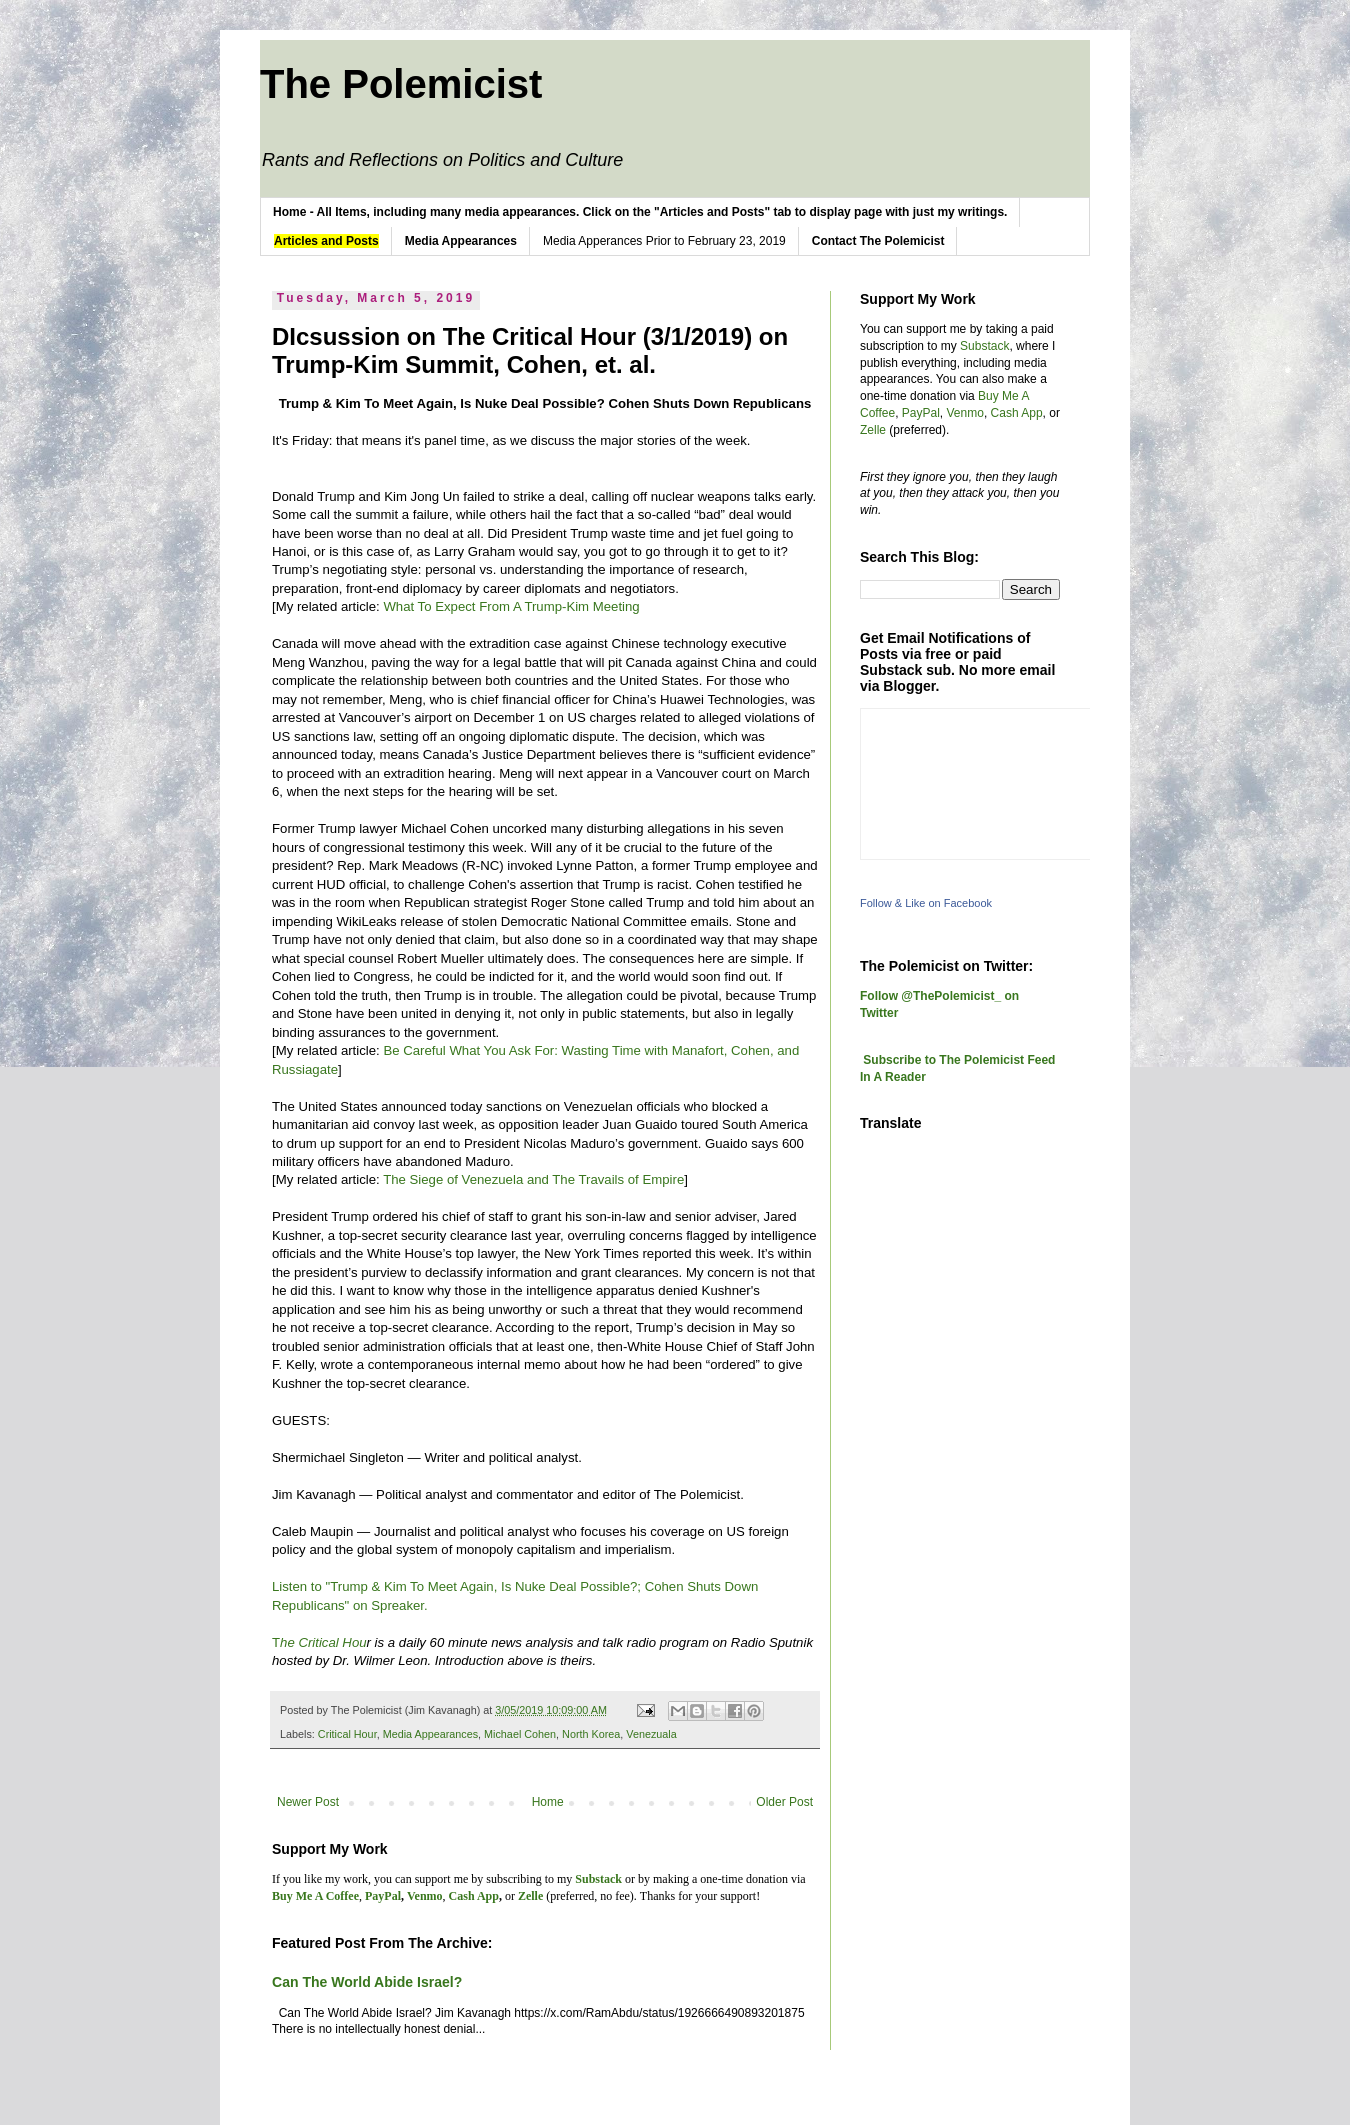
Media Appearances (430, 1734)
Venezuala (651, 1734)
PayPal (921, 413)
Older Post (784, 1802)
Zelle (873, 430)
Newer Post (308, 1802)
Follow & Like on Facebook (926, 903)
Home (548, 1802)
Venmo (965, 413)
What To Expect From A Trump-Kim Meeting (513, 606)
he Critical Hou (323, 1642)
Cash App (1017, 413)
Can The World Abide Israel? (367, 1982)
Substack (984, 346)
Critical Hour (347, 1734)
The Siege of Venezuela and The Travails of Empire (533, 1179)
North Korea (591, 1734)
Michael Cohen (520, 1734)
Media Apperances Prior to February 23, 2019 (664, 241)
